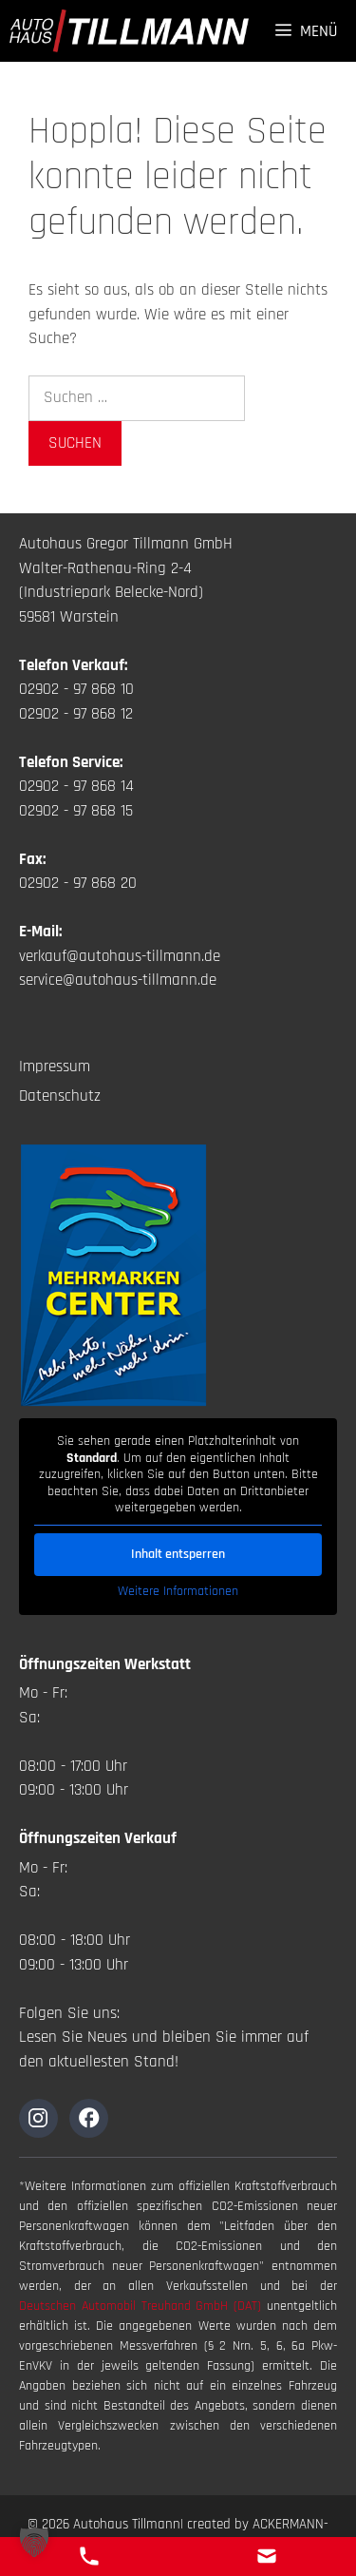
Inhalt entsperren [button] (178, 1553)
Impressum (54, 1066)
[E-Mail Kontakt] (266, 2556)
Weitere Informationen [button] (178, 1591)
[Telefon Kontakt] (89, 2556)
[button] (34, 2542)
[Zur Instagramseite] (38, 2118)
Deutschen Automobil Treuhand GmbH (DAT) (143, 2306)
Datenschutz (60, 1096)
